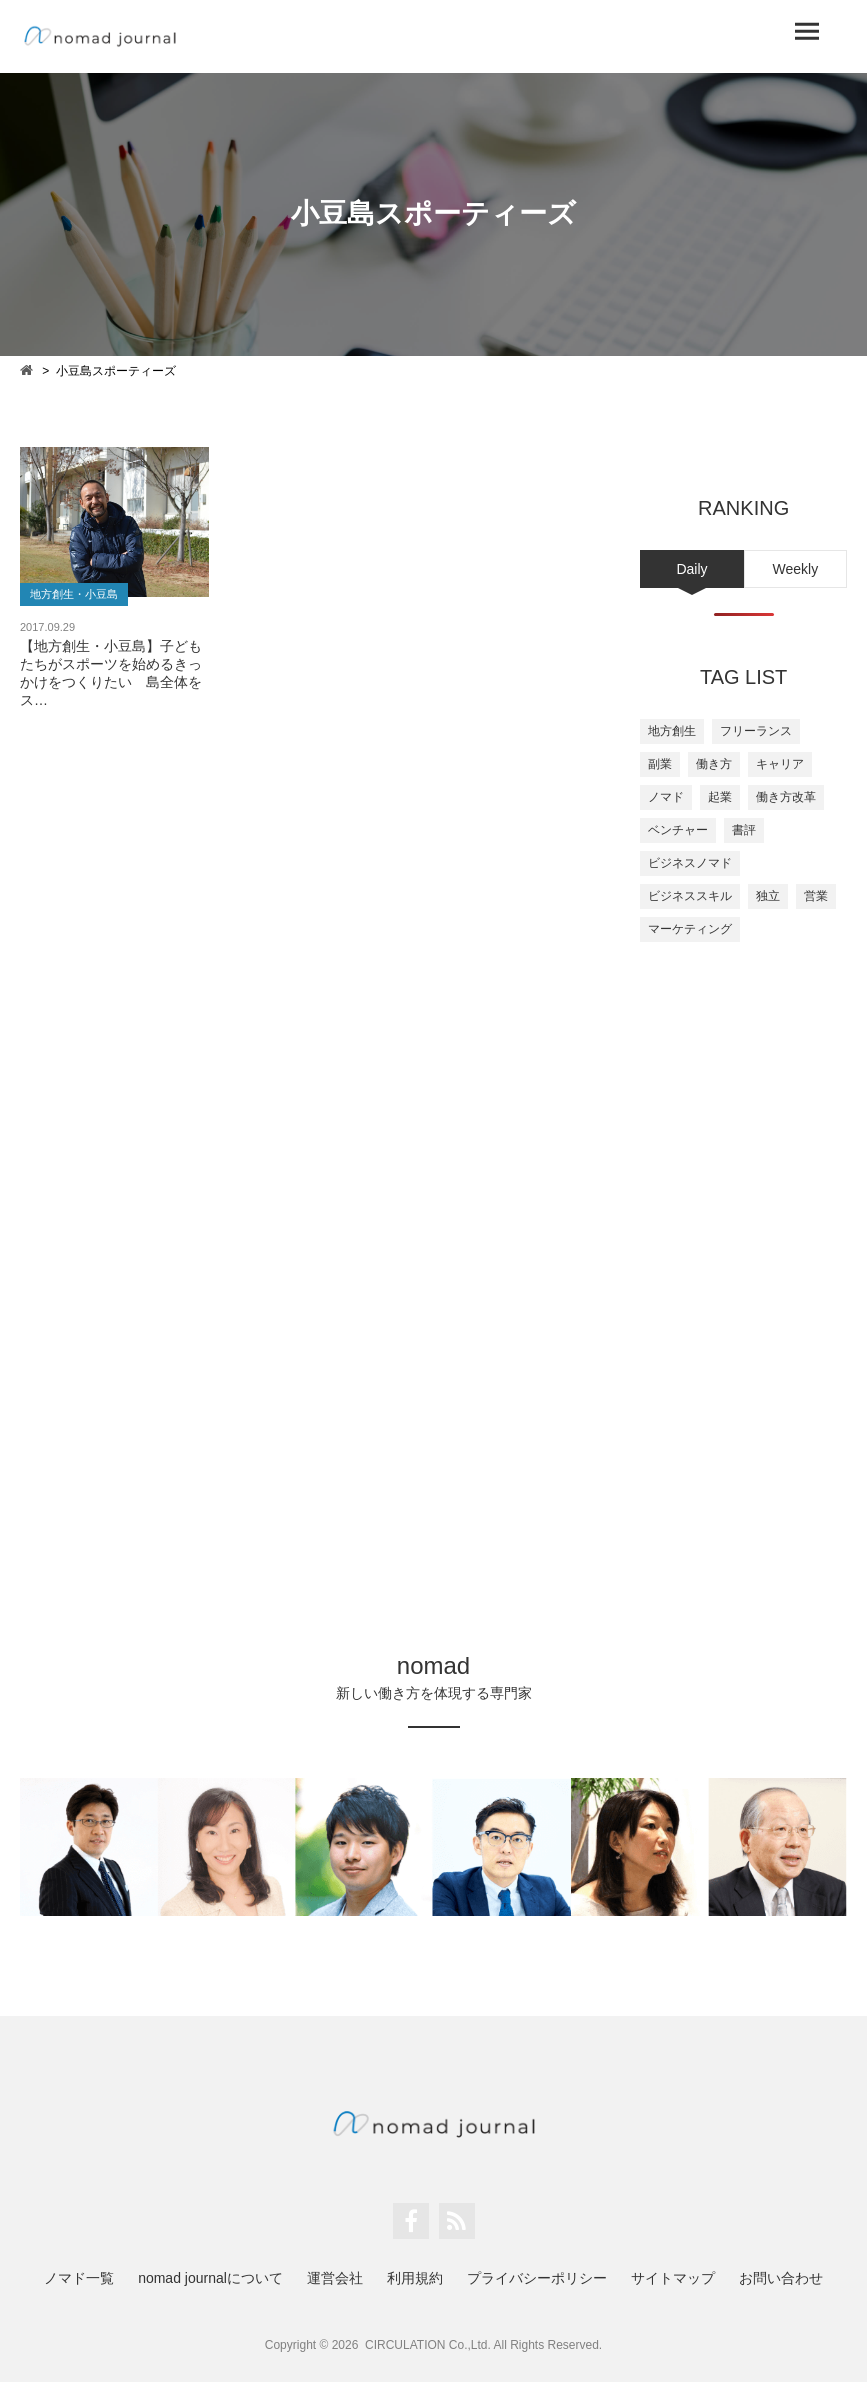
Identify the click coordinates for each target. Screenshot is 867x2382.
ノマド (666, 797)
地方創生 (672, 731)
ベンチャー (678, 830)
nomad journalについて (210, 2278)
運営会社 (335, 2278)
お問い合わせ (781, 2278)
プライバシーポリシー (537, 2278)
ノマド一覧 (79, 2278)
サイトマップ (673, 2278)
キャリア (780, 764)
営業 (816, 896)
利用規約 (415, 2278)
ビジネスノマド (690, 863)
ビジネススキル (690, 896)
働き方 (714, 764)
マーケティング (690, 929)
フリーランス (756, 731)
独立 (768, 896)
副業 (660, 764)
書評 (744, 830)
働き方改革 (786, 797)
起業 (720, 797)
